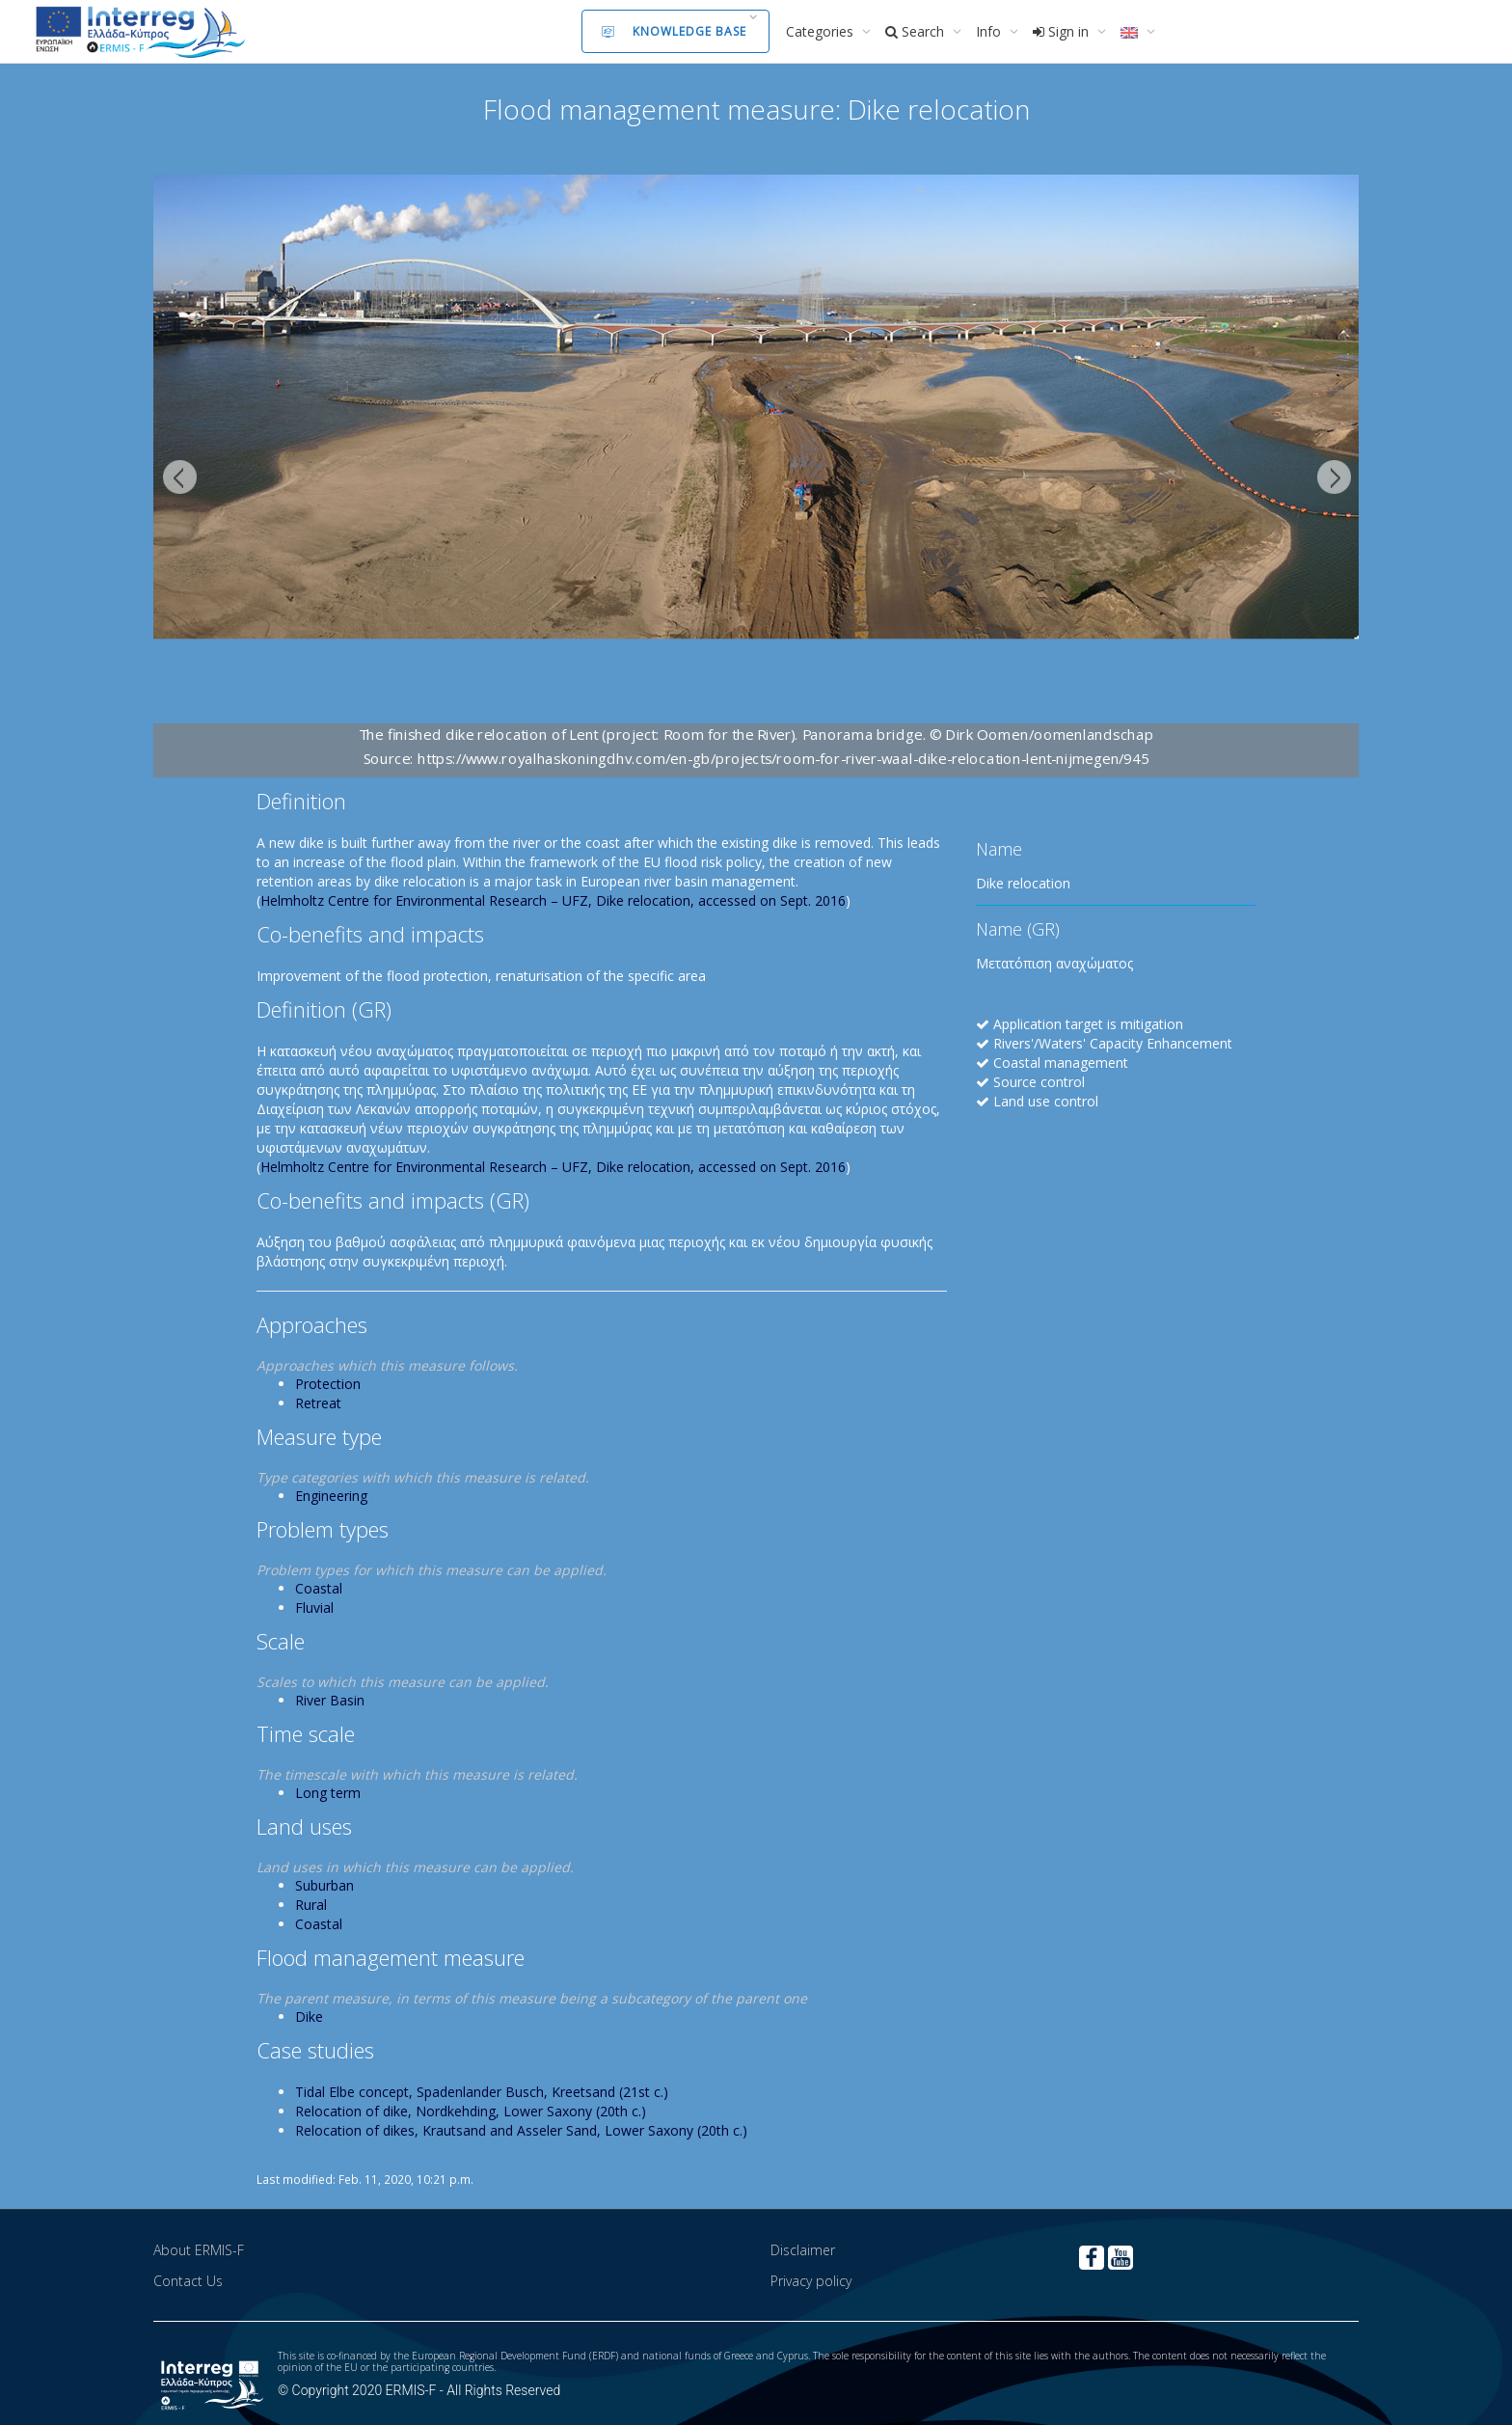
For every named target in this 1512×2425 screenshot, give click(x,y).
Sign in (1063, 31)
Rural (311, 1904)
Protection (328, 1384)
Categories (821, 31)
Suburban (324, 1885)
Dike (309, 2016)
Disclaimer (802, 2250)
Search (916, 31)
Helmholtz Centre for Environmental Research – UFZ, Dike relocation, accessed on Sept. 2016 (553, 900)
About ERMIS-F (198, 2250)
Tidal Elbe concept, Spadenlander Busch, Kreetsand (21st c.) (481, 2092)
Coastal (318, 1588)
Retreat (318, 1403)
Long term (328, 1793)
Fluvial (314, 1607)
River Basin (329, 1700)
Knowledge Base (674, 31)
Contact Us (188, 2281)
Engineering (331, 1495)
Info (990, 31)
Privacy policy (810, 2281)
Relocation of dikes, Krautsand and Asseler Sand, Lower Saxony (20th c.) (521, 2130)
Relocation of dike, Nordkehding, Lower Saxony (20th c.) (470, 2111)
